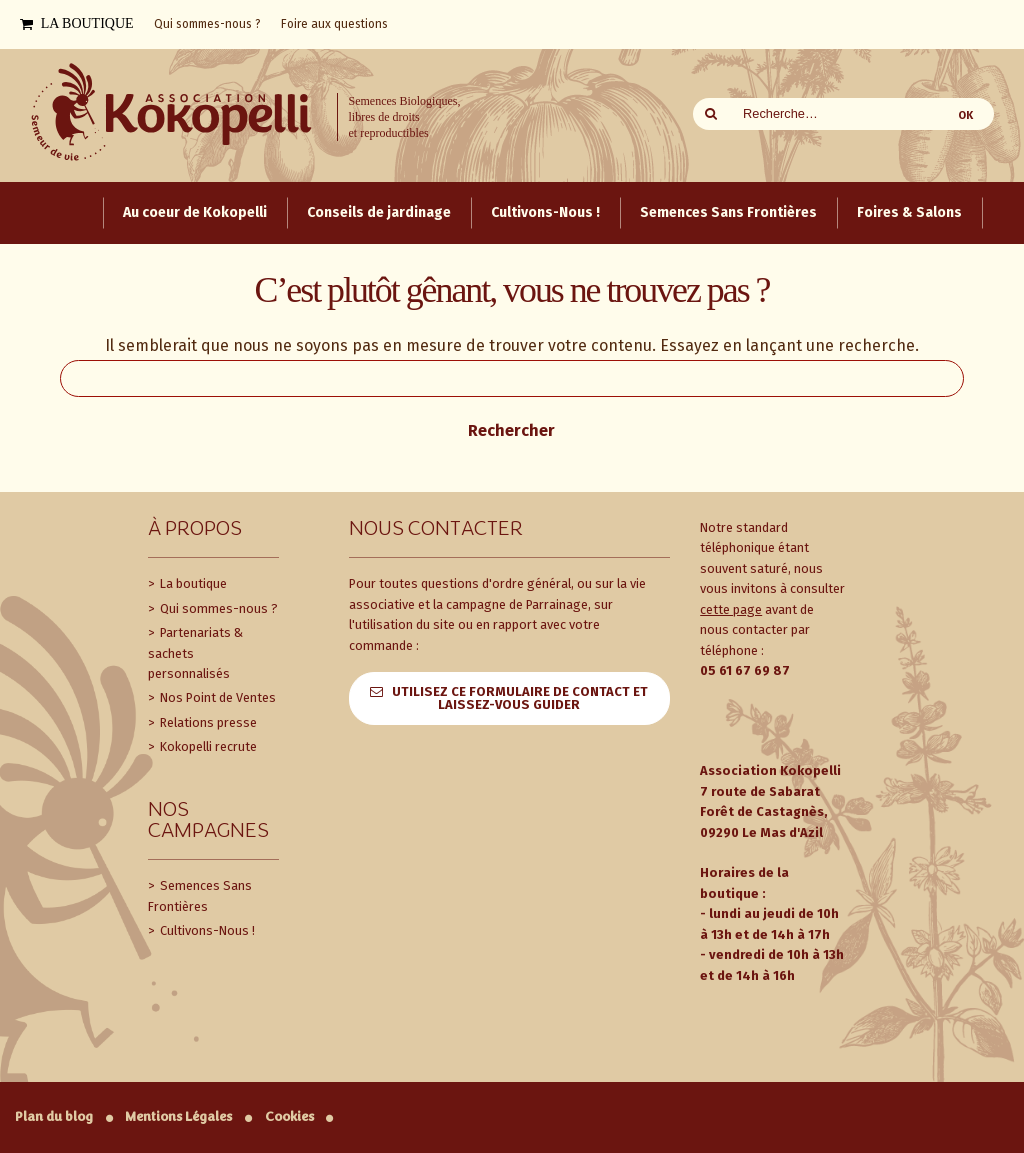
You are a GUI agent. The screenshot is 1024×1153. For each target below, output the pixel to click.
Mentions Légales (178, 1116)
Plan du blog (54, 1116)
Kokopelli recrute (207, 746)
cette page (731, 609)
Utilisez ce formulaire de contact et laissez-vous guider (520, 698)
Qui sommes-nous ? (217, 608)
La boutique (192, 583)
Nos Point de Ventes (216, 697)
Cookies (289, 1116)
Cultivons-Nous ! (206, 930)
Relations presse (207, 722)
